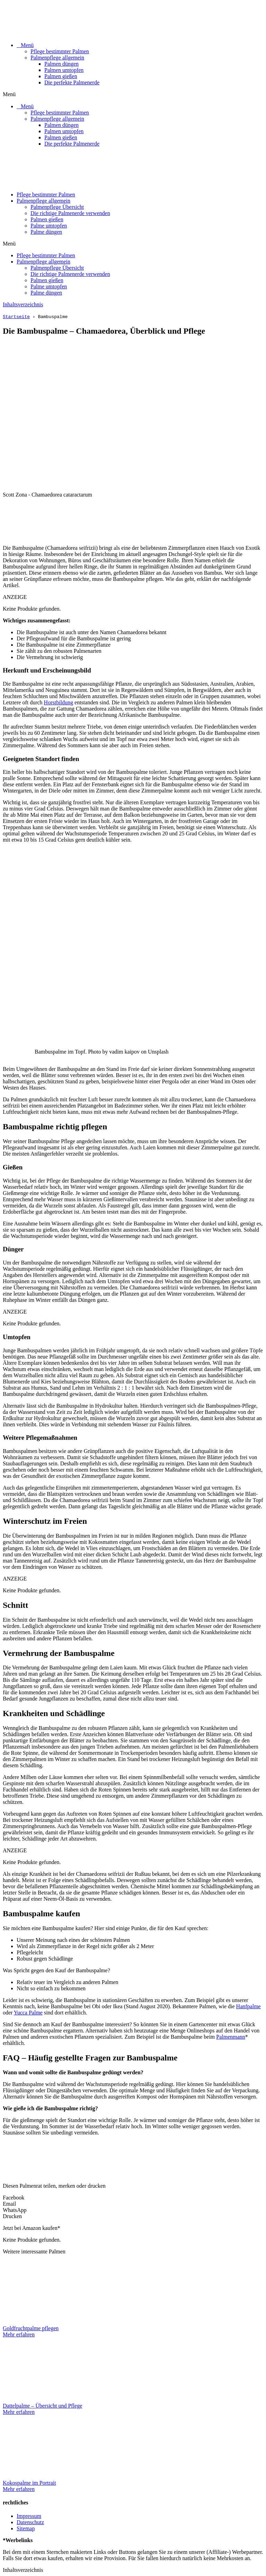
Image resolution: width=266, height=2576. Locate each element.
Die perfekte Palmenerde (71, 82)
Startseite (16, 316)
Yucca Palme (28, 2013)
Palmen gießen (60, 76)
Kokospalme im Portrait (29, 2483)
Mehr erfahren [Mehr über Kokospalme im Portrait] (19, 2489)
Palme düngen (46, 232)
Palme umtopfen (48, 226)
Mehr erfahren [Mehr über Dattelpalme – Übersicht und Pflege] (19, 2412)
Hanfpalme (248, 2006)
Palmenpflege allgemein (57, 58)
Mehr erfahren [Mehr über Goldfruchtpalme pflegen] (19, 2334)
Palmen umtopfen (63, 70)
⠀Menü (25, 45)
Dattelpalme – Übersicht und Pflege (42, 2406)
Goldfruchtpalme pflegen (31, 2328)
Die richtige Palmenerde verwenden (70, 213)
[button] (133, 94)
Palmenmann (230, 2037)
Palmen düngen (61, 64)
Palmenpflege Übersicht (57, 207)
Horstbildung (58, 702)
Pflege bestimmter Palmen (59, 51)
